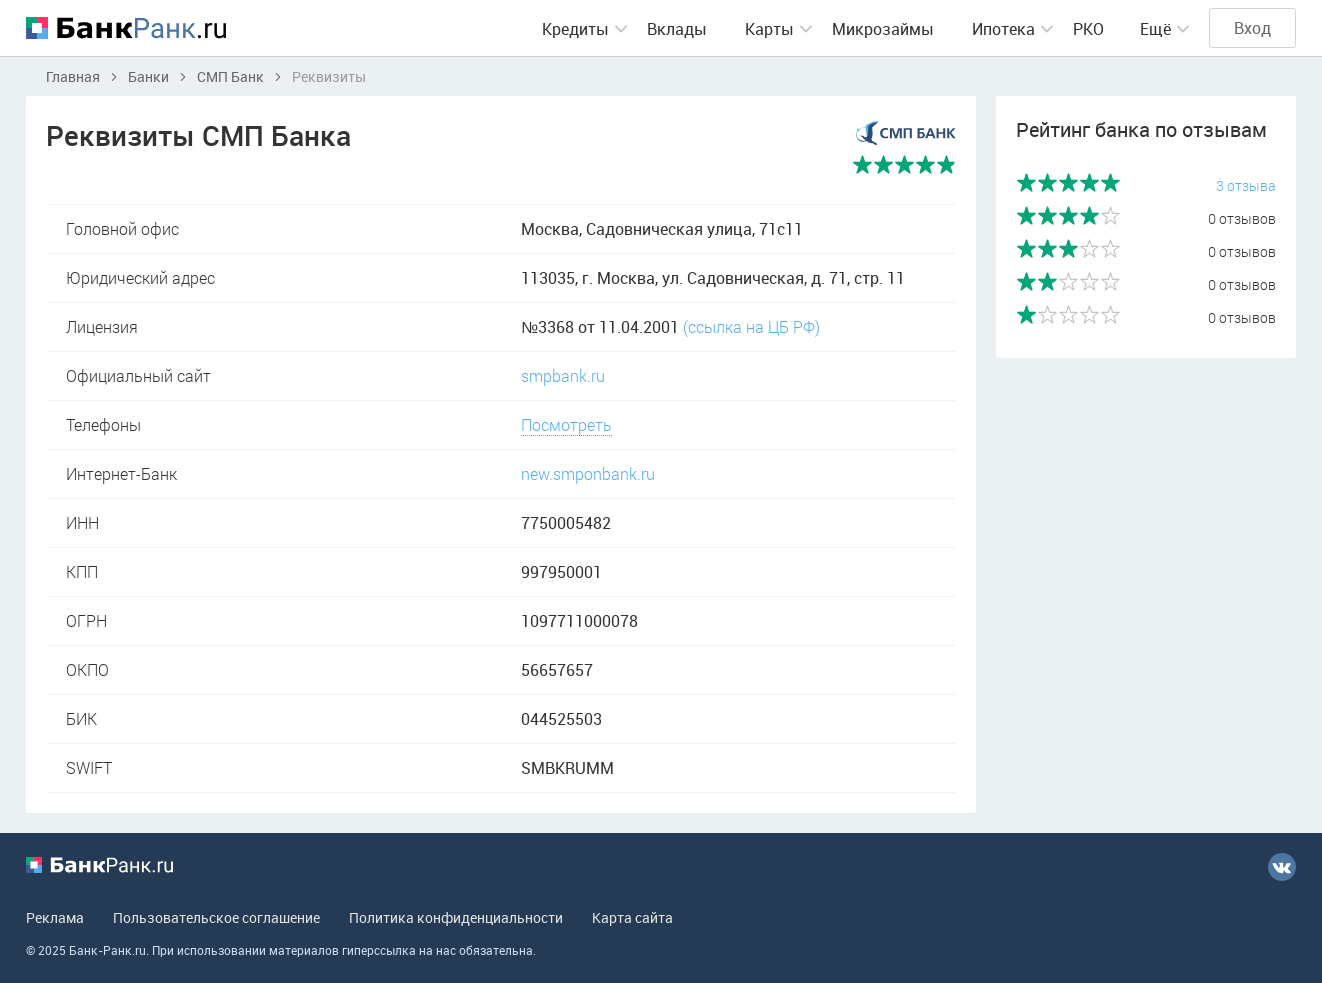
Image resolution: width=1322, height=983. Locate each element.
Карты (769, 29)
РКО (1088, 29)
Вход (1252, 28)
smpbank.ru (563, 375)
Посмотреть (566, 424)
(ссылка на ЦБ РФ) (751, 326)
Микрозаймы (883, 29)
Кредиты (575, 29)
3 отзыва (1246, 185)
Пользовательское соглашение (216, 917)
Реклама (55, 917)
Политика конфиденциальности (456, 917)
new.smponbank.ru (588, 473)
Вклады (677, 29)
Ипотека (1003, 29)
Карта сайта (632, 917)
